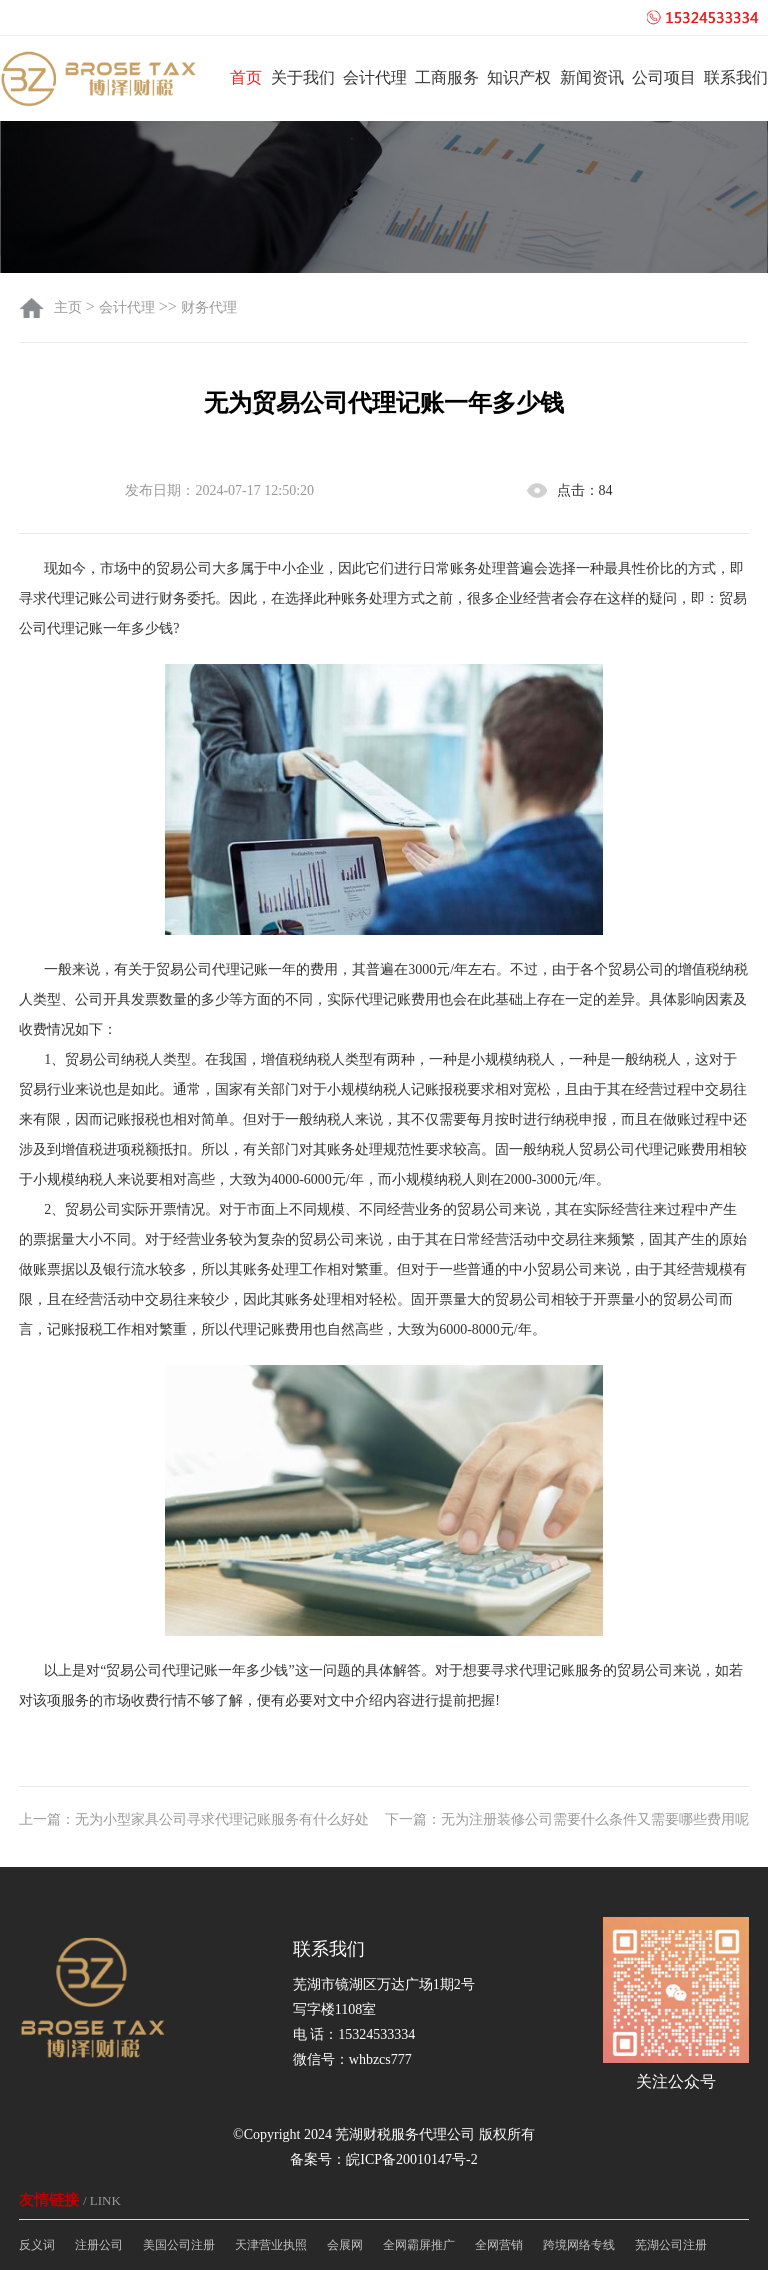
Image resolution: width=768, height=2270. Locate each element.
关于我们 (303, 77)
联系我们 (736, 77)
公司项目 (664, 77)
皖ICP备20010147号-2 (411, 2159)
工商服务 (447, 77)
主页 (70, 307)
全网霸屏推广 (419, 2245)
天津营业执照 (271, 2245)
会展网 (345, 2245)
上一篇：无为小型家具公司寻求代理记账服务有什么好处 (194, 1819)
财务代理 (209, 307)
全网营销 (499, 2245)
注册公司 (99, 2245)
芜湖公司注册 (671, 2245)
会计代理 (375, 77)
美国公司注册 (179, 2245)
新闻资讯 (592, 77)
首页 (246, 77)
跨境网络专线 (579, 2245)
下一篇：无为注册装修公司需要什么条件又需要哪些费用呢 (567, 1819)
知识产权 (519, 77)
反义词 (37, 2245)
